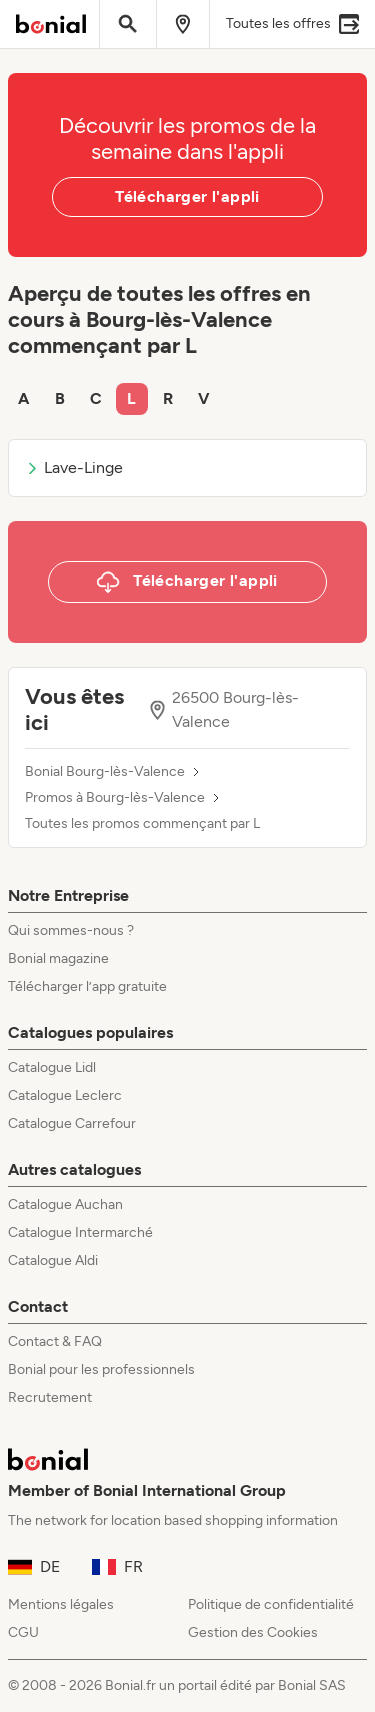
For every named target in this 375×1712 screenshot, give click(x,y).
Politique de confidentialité (271, 1604)
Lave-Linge (74, 467)
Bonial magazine (58, 958)
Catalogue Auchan (65, 1204)
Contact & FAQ (55, 1341)
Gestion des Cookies (253, 1632)
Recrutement (50, 1397)
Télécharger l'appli (187, 196)
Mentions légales (61, 1604)
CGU (23, 1632)
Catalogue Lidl (52, 1067)
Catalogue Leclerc (65, 1095)
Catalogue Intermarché (80, 1232)
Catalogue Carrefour (72, 1123)
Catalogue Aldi (53, 1260)
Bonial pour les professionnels (101, 1369)
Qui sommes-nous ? (71, 930)
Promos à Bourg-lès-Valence (115, 798)
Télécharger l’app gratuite (87, 986)
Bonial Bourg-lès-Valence (105, 772)
